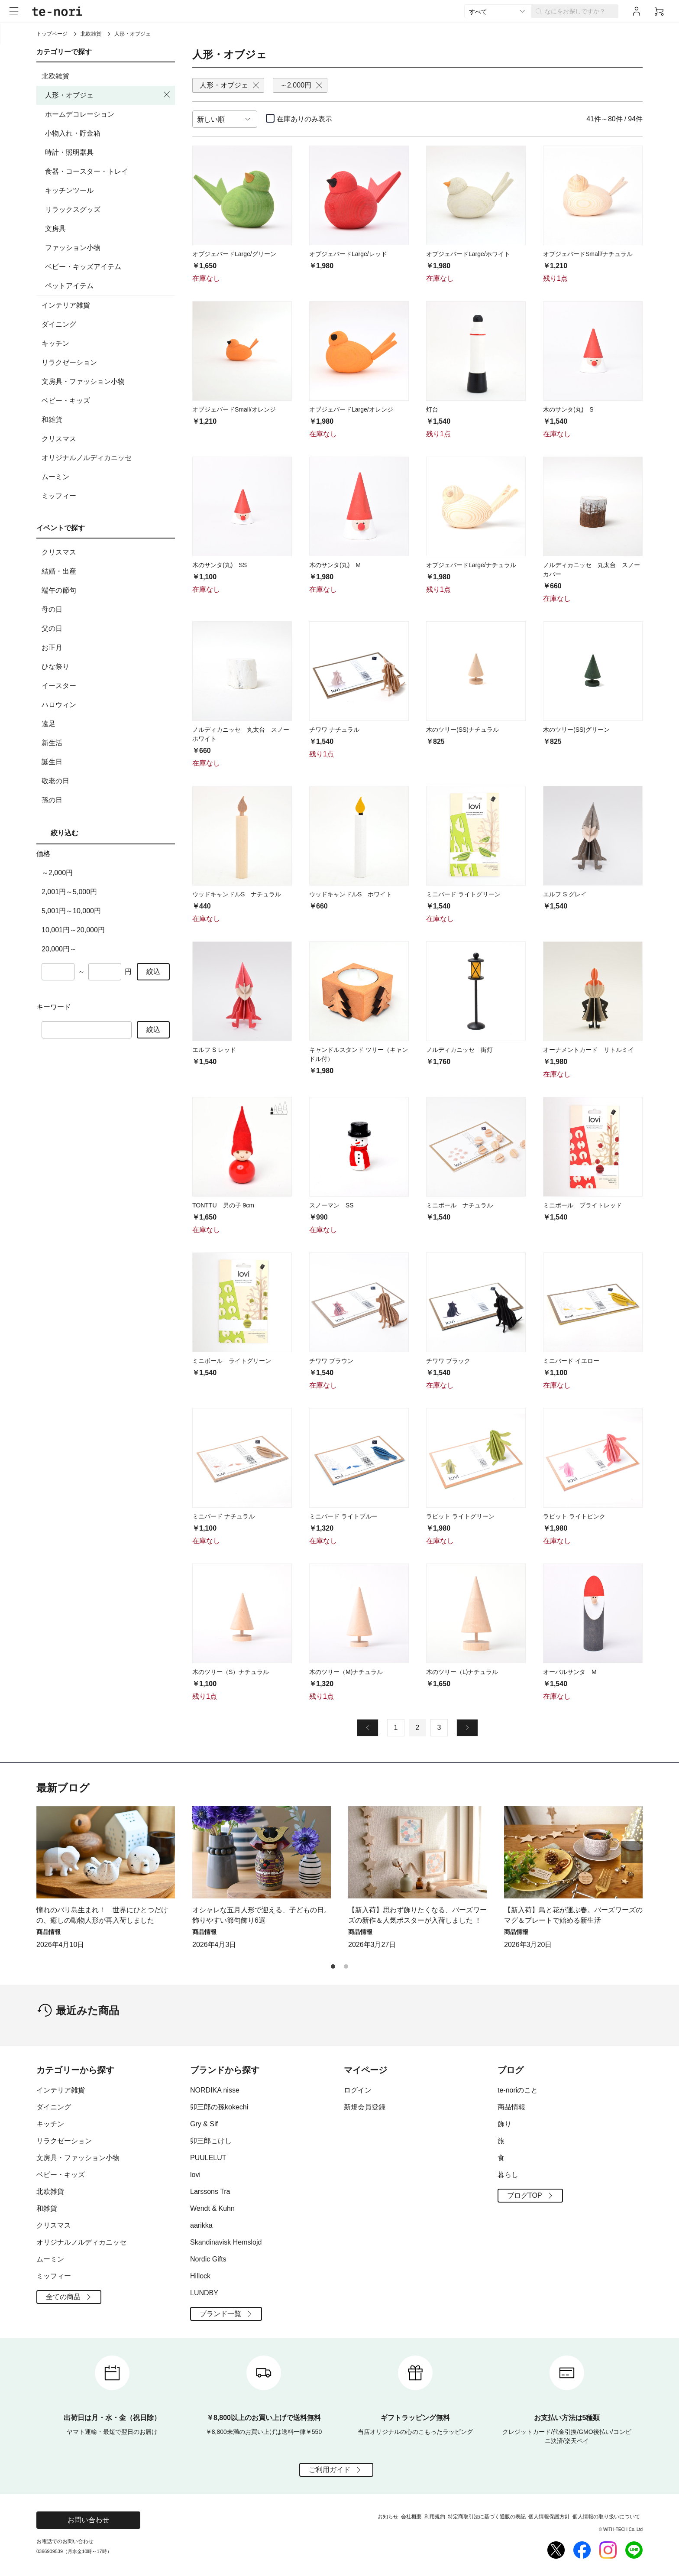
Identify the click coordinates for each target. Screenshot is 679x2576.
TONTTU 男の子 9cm (223, 1205)
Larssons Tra (210, 2191)
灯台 (432, 409)
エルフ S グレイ (565, 894)
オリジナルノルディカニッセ (107, 458)
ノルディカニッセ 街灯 (459, 1049)
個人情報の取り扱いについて (606, 2516)
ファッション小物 (72, 247)
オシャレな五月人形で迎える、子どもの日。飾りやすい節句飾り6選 (261, 1915)
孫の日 (107, 800)
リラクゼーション (107, 363)
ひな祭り (107, 667)
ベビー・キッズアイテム (83, 266)
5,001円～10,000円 (71, 911)
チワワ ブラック (448, 1360)
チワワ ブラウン (331, 1360)
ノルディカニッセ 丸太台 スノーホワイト (240, 734)
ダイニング (107, 324)
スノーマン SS (331, 1205)
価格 (43, 853)
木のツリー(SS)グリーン (576, 729)
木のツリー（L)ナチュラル (462, 1671)
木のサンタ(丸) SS (219, 564)
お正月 (107, 648)
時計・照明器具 (69, 152)
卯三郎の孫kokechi (219, 2107)
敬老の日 (107, 781)
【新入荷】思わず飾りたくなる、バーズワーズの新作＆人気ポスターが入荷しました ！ (417, 1915)
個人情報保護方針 (549, 2516)
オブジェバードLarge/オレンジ (351, 409)
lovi (195, 2174)
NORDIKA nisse (214, 2090)
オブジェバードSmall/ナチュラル (588, 253)
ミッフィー (107, 496)
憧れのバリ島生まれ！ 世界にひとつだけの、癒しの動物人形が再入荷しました (102, 1915)
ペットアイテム (69, 285)
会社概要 (411, 2516)
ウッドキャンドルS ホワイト (350, 894)
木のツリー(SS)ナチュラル (462, 729)
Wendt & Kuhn (212, 2208)
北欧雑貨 (91, 34)
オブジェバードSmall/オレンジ (234, 409)
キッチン (107, 343)
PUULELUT (208, 2157)
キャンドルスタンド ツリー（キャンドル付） (358, 1054)
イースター (107, 686)
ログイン (358, 2090)
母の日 (107, 609)
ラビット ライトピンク (574, 1516)
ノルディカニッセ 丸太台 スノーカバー (591, 569)
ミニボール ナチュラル (459, 1205)
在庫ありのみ (304, 119)
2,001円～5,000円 (69, 891)
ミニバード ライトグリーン (463, 894)
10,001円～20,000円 (73, 930)
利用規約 (434, 2516)
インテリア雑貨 (107, 305)
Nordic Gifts (208, 2259)
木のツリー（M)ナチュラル (346, 1671)
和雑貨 (107, 420)
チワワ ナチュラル (334, 729)
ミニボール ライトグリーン (231, 1360)
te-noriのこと (518, 2090)
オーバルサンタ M (570, 1671)
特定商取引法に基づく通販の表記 (487, 2516)
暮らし (508, 2174)
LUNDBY (204, 2293)
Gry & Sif (204, 2124)
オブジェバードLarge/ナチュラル (471, 564)
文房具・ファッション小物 (107, 382)
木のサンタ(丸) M (335, 564)
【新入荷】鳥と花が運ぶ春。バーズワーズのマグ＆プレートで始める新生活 (573, 1915)
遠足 (107, 724)
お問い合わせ (88, 2520)
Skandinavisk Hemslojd (226, 2242)
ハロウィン (107, 705)
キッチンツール (69, 190)
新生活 (107, 743)
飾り (504, 2124)
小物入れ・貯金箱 (72, 133)
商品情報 (511, 2107)
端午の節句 (107, 590)
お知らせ (388, 2516)
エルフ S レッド (214, 1049)
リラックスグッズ (72, 209)
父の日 (107, 629)
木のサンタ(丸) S (568, 409)
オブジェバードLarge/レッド (348, 253)
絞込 (153, 971)
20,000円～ (59, 949)
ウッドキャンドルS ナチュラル (236, 894)
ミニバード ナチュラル (223, 1516)
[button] (632, 1852)
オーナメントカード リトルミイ (588, 1049)
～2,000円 (57, 872)
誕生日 (107, 762)
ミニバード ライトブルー (343, 1516)
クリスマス (107, 439)
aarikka (201, 2225)
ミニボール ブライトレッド (582, 1205)
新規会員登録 (364, 2107)
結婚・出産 (107, 571)
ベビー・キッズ (107, 401)
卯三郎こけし (211, 2141)
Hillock (200, 2276)
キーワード (53, 1007)
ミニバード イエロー (571, 1360)
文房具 (55, 228)
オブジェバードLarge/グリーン (234, 253)
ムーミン (107, 477)
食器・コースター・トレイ (86, 171)
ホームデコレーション (79, 114)
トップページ (52, 34)
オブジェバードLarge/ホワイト (468, 253)
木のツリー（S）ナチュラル (230, 1671)
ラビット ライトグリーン (460, 1516)
